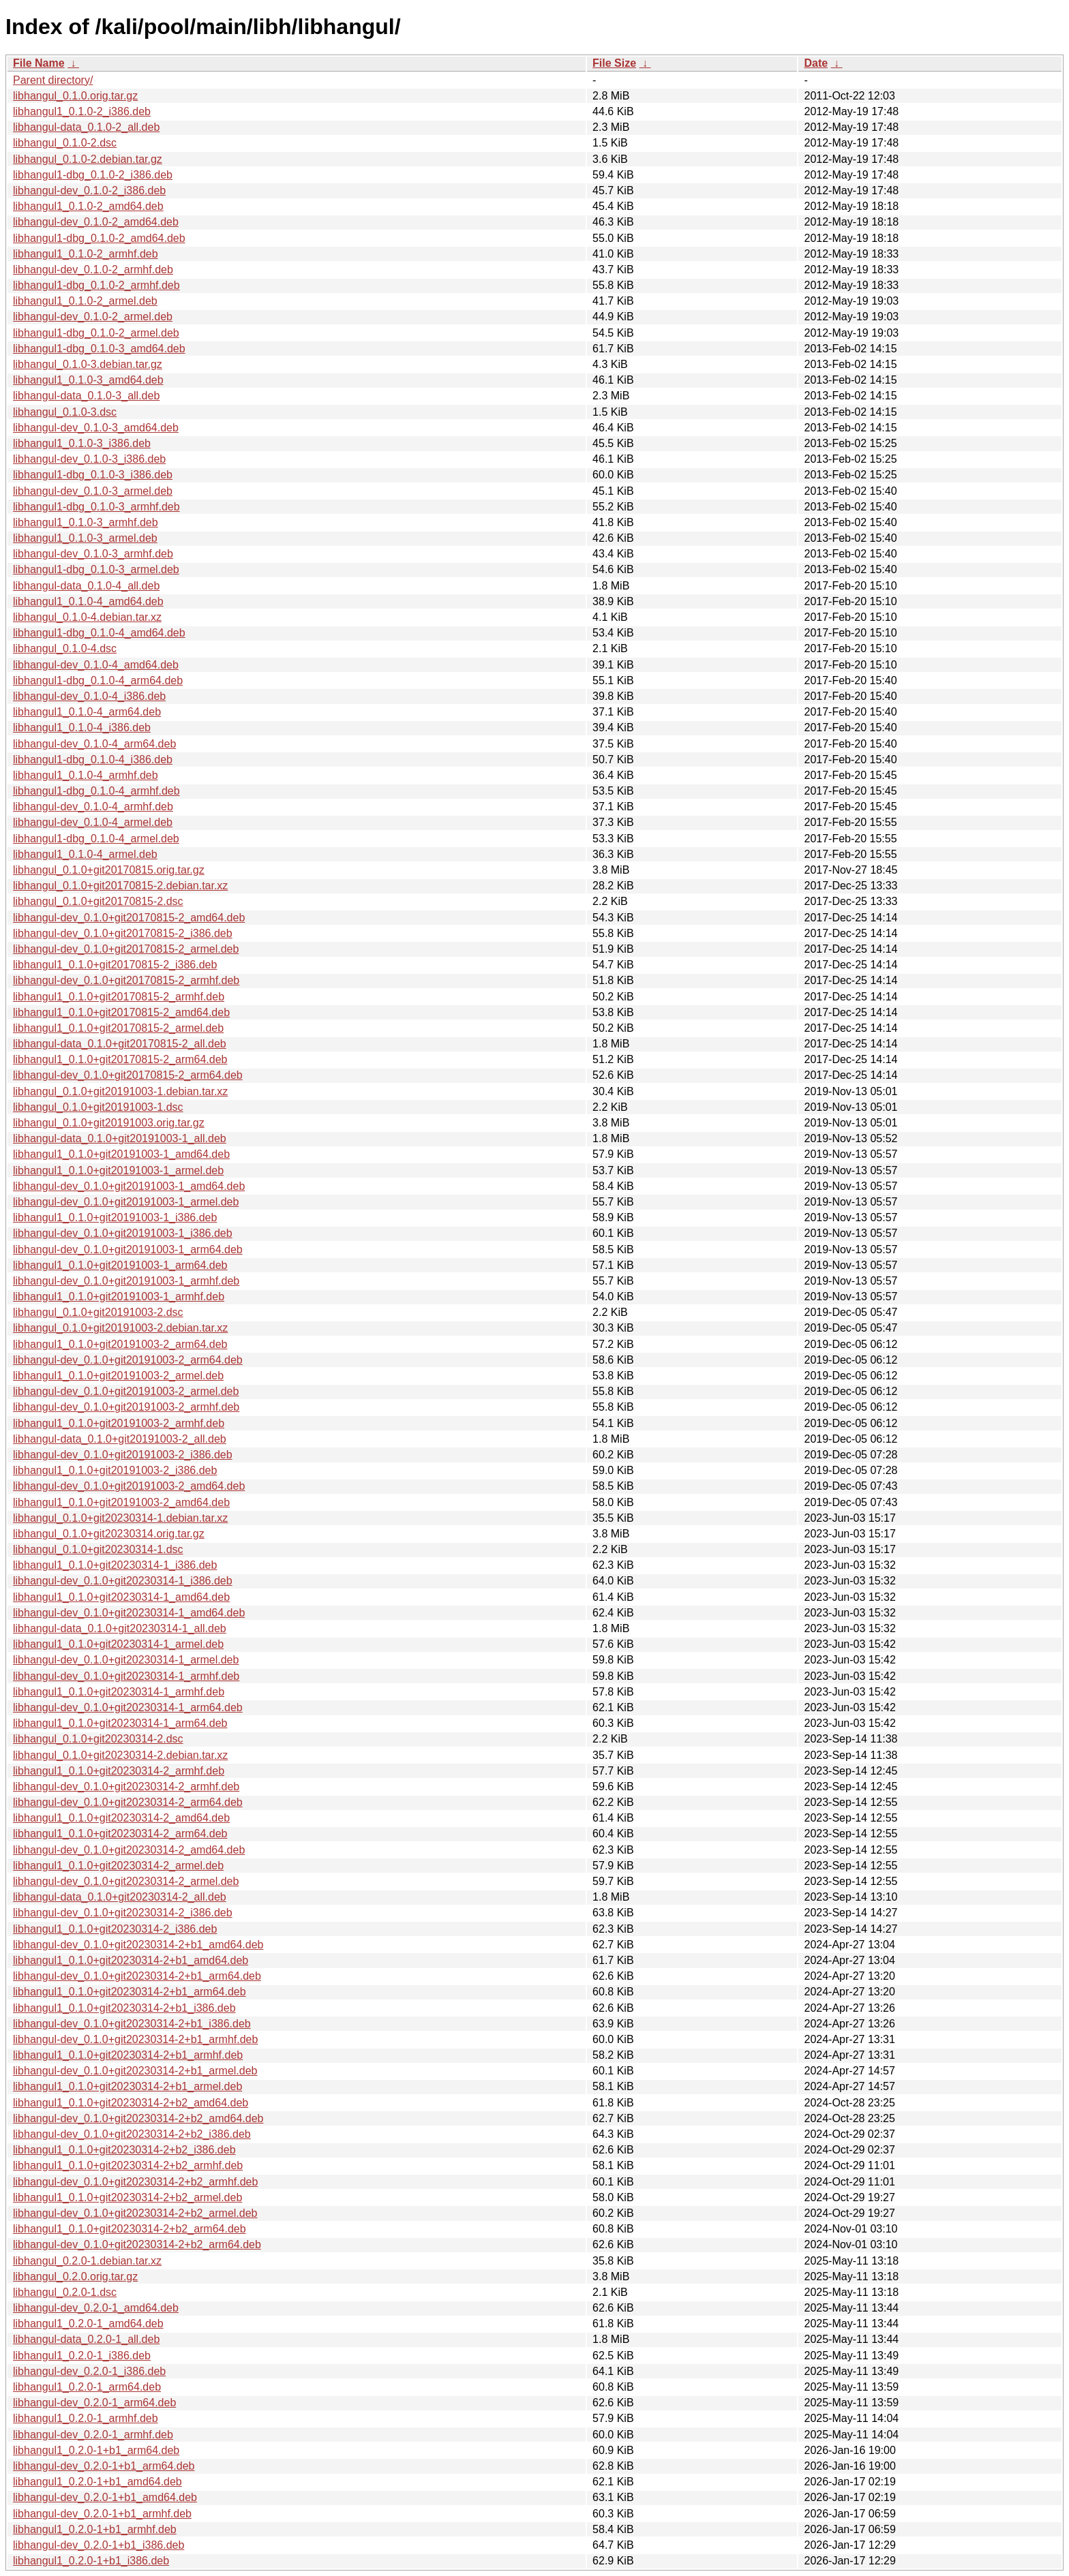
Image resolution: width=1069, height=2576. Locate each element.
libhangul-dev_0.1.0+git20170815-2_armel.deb (126, 949)
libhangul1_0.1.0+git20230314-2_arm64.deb (120, 1833)
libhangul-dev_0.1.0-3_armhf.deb (93, 553)
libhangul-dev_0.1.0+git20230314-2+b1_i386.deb (132, 2023)
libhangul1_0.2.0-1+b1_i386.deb (91, 2560)
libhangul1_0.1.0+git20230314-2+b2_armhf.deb (128, 2165)
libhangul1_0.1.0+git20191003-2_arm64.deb (120, 1344)
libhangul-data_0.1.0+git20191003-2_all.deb (119, 1439)
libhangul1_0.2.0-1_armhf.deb (85, 2418)
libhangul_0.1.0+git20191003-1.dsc (98, 1107)
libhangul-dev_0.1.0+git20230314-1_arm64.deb (128, 1707)
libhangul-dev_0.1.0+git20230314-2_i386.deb (122, 1912)
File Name (39, 63)
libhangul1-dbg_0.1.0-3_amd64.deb (99, 348)
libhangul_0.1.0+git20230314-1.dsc (98, 1549)
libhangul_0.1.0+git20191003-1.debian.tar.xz (120, 1091)
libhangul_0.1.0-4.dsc (65, 648)
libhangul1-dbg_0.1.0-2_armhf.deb (96, 285)
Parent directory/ (53, 80)
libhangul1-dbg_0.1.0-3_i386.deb (92, 474)
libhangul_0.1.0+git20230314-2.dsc (98, 1739)
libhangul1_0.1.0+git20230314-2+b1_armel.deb (127, 2086)
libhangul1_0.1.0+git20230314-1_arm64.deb (120, 1723)
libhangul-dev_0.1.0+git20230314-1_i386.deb (122, 1580)
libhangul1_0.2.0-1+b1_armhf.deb (95, 2529)
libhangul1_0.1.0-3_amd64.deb (88, 380)
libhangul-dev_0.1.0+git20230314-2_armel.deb (126, 1881)
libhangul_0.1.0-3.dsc (65, 412)
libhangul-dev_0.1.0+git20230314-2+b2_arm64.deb (137, 2244)
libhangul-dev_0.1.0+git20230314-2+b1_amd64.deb (138, 1944)
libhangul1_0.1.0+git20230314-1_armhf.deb (118, 1692)
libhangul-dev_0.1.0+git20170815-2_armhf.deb (126, 980)
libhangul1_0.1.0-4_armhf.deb (85, 775)
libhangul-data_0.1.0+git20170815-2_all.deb (119, 1043)
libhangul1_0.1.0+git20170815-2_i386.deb (115, 964)
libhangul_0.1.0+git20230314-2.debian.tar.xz (120, 1755)
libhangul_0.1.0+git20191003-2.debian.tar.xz (120, 1328)
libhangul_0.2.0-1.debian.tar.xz (87, 2261)
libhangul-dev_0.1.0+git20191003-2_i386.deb (122, 1454)
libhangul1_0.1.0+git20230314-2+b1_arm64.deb (129, 1991)
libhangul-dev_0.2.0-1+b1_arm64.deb (103, 2466)
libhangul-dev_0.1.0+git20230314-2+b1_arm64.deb (137, 1976)
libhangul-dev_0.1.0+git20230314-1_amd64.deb (129, 1613)
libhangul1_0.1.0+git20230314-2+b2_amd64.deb (130, 2103)
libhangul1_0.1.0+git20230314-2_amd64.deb (121, 1818)
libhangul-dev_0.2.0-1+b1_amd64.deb (105, 2497)
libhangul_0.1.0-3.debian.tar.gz (87, 364)
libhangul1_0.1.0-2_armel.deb (85, 301)
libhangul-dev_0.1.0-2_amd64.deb (96, 222)
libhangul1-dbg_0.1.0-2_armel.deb (96, 333)
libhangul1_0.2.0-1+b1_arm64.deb (96, 2450)
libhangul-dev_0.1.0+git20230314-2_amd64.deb (129, 1850)
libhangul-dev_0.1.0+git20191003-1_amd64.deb (129, 1186)
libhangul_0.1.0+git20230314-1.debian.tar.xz (120, 1518)
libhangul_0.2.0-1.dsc (65, 2292)
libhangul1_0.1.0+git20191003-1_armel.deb (118, 1170)
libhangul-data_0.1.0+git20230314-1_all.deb (119, 1628)
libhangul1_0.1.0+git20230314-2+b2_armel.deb (127, 2197)
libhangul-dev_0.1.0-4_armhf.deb (93, 806)
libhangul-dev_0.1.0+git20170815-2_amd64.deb (129, 917)
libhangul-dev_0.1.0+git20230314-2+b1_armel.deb (135, 2070)
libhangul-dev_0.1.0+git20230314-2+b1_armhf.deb (135, 2039)
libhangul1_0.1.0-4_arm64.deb (87, 712)
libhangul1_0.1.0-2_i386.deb (82, 111)
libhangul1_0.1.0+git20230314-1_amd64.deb (121, 1597)
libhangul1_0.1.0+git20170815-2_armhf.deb (118, 996)
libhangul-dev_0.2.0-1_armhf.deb (93, 2434)
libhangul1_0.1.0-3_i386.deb (82, 443)
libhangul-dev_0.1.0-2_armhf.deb (93, 269)
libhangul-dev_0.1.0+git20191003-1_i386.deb (122, 1233)
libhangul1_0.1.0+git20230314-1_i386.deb (115, 1565)
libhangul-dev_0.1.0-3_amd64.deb (96, 427)
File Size (614, 63)
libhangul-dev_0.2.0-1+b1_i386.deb (98, 2545)
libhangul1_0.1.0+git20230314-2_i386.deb (115, 1929)
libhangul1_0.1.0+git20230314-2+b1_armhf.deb (128, 2055)
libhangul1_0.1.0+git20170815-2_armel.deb (118, 1028)
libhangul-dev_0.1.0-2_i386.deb (89, 190)
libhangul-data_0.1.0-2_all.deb (86, 127)
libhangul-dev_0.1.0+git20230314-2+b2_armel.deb (135, 2213)
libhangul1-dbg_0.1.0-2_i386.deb (92, 175)
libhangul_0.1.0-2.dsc (65, 143)
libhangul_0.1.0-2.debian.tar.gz (87, 159)
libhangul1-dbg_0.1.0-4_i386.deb (92, 759)
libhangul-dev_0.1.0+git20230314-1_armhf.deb (126, 1676)
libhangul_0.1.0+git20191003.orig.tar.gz (109, 1123)
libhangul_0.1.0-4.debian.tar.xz (87, 617)
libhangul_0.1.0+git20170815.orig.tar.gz (109, 870)
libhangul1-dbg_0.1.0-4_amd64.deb (99, 633)
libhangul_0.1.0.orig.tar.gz (75, 96)
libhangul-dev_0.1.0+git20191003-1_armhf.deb (126, 1281)
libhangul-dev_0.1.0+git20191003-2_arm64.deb (128, 1360)
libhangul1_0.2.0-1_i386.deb (82, 2355)
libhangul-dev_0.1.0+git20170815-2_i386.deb (122, 933)
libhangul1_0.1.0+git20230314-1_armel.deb (118, 1644)
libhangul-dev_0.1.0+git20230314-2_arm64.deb (128, 1802)
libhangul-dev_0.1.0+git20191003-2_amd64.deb (129, 1486)
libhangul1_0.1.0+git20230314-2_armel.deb (118, 1865)
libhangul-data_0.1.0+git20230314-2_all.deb (119, 1897)
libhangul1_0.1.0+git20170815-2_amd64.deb (121, 1012)
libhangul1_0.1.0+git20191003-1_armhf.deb (118, 1296)
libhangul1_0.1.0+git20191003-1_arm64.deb (120, 1265)
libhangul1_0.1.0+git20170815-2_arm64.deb (120, 1059)
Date (816, 63)
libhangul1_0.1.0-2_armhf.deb (85, 254)
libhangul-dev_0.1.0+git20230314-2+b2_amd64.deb (138, 2118)
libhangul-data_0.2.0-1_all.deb (86, 2339)
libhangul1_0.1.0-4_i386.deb (82, 727)
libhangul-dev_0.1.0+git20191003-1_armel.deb (126, 1202)
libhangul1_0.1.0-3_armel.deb (85, 538)
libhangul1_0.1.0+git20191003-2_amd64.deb (121, 1502)
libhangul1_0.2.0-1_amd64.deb (88, 2323)
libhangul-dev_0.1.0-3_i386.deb (89, 459)
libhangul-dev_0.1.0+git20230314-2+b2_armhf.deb (135, 2182)
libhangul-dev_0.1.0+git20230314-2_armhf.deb (126, 1786)
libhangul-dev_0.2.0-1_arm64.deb (94, 2402)
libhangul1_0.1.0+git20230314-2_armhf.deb (118, 1771)
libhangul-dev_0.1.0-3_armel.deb (92, 491)
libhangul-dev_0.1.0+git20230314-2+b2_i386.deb (132, 2134)
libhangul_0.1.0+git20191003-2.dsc (98, 1312)
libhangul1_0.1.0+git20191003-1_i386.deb (115, 1217)
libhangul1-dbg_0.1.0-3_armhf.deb (96, 506)
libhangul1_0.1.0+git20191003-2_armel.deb (118, 1375)
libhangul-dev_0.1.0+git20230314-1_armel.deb (126, 1660)
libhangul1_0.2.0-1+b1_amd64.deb (97, 2481)
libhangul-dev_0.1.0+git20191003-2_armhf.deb (126, 1407)
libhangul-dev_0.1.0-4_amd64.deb (96, 665)
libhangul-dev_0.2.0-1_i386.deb (89, 2371)
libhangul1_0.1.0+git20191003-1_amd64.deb (121, 1154)
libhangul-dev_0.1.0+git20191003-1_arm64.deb (128, 1249)
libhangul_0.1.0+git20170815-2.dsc (98, 901)
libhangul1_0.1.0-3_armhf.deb (85, 522)
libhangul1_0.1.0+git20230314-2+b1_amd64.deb (130, 1960)
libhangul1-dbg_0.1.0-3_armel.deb (96, 569)
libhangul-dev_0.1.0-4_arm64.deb (94, 744)
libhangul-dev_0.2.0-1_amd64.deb (96, 2308)
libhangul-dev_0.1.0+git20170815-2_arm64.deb (128, 1075)
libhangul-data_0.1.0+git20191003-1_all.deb (119, 1138)
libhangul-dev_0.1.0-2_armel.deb (92, 316)
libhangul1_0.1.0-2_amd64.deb (88, 206)
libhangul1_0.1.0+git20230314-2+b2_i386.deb (124, 2150)
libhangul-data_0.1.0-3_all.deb (86, 395)
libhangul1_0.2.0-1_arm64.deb (87, 2387)
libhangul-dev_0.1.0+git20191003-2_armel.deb (126, 1391)
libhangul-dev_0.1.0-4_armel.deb (92, 822)
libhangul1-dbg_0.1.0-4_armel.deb (96, 838)
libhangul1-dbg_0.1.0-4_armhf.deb (96, 791)
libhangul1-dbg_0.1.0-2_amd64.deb (99, 238)
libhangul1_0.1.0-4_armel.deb (85, 854)
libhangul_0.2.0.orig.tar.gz (75, 2276)
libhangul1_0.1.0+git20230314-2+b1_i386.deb (124, 2008)
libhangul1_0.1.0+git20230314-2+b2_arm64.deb (129, 2229)
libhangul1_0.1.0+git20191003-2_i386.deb (115, 1470)
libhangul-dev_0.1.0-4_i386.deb (89, 696)
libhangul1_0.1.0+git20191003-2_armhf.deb (118, 1423)
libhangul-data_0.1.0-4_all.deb (86, 586)
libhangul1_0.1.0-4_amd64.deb (88, 601)
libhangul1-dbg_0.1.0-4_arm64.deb (98, 680)
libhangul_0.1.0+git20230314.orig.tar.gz (109, 1533)
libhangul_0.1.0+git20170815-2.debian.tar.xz (120, 885)
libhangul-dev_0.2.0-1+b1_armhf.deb (102, 2513)
